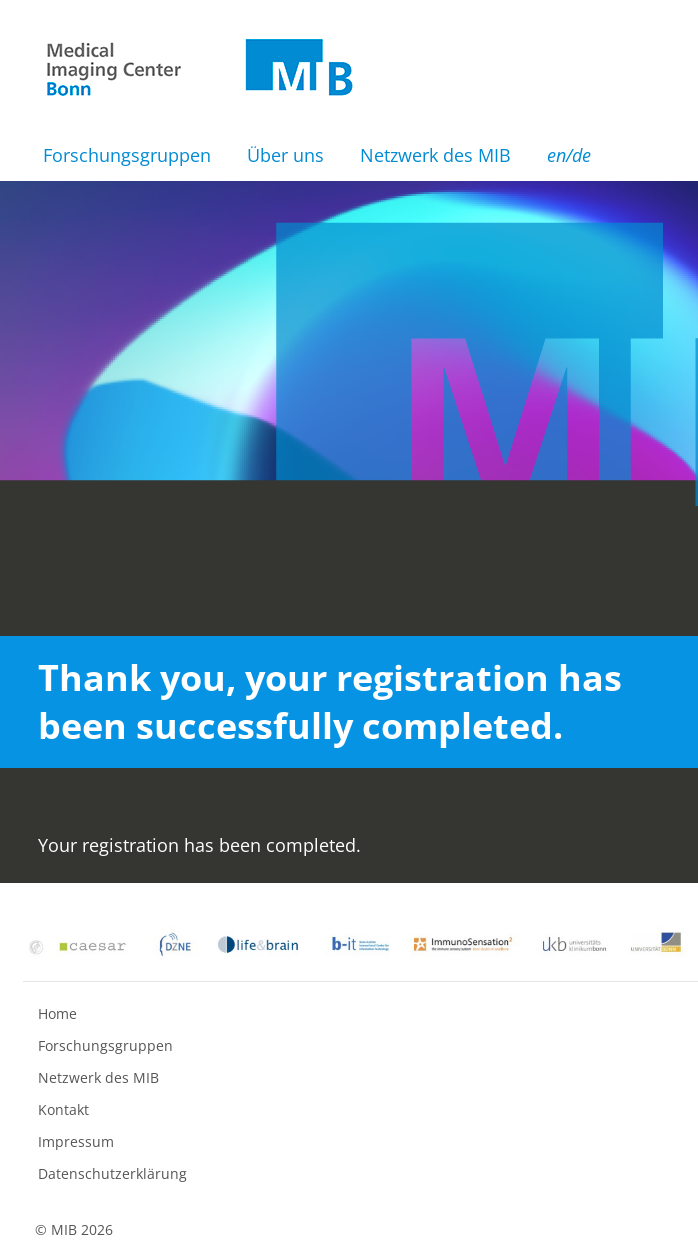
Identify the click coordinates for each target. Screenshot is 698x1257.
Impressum (76, 1141)
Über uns (285, 155)
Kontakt (63, 1109)
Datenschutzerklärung (112, 1173)
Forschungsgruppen (127, 155)
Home (57, 1013)
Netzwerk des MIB (435, 155)
